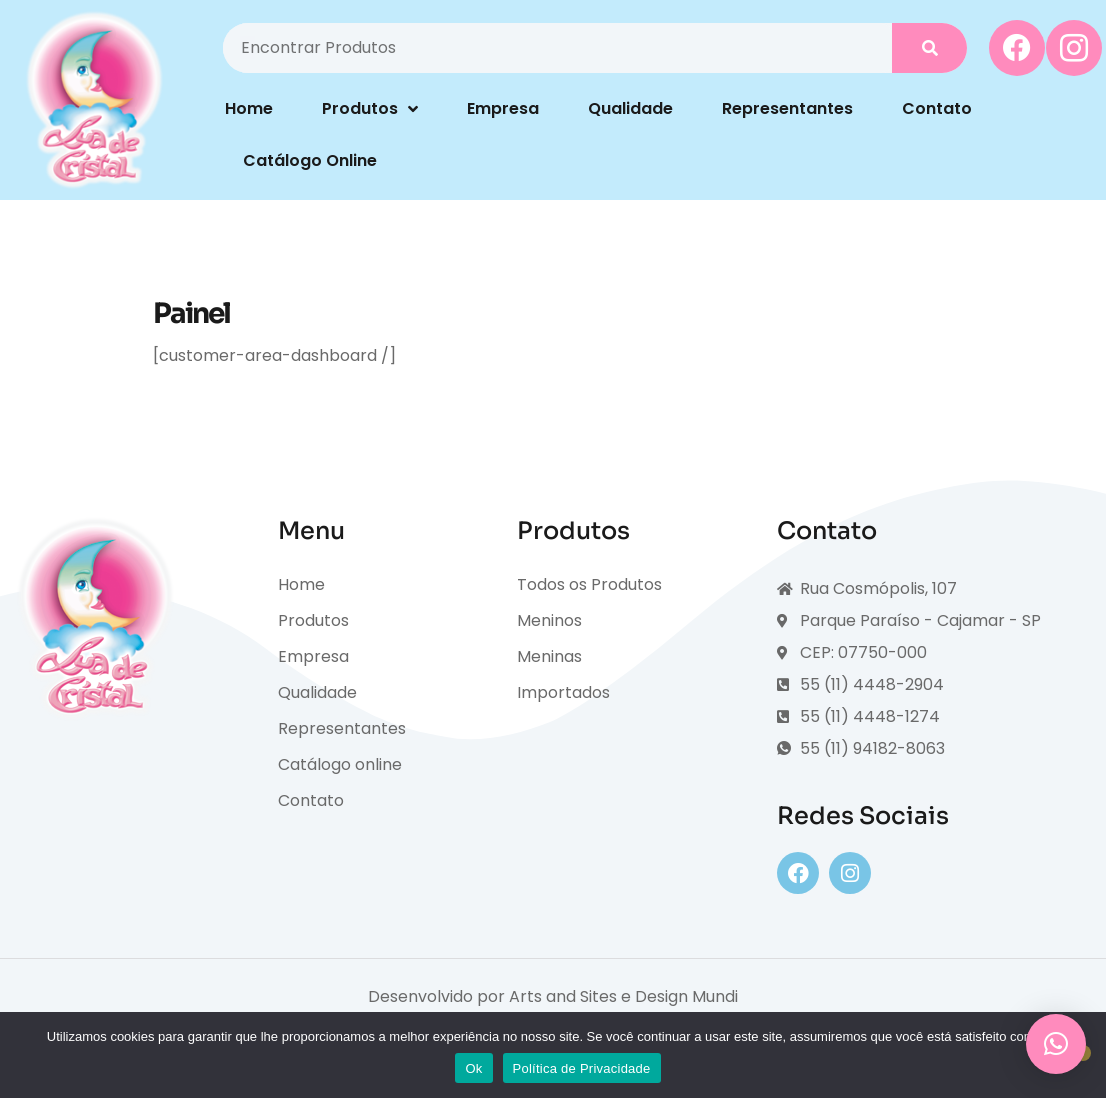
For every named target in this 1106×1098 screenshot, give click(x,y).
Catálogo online (340, 764)
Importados (563, 692)
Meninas (549, 656)
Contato (937, 108)
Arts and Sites (563, 996)
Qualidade (630, 108)
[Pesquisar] (929, 48)
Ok (473, 1068)
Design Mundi (686, 996)
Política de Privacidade (582, 1068)
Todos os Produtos (589, 584)
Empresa (503, 108)
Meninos (549, 620)
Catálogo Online (310, 160)
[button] (1056, 1044)
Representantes (787, 108)
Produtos (370, 109)
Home (249, 108)
